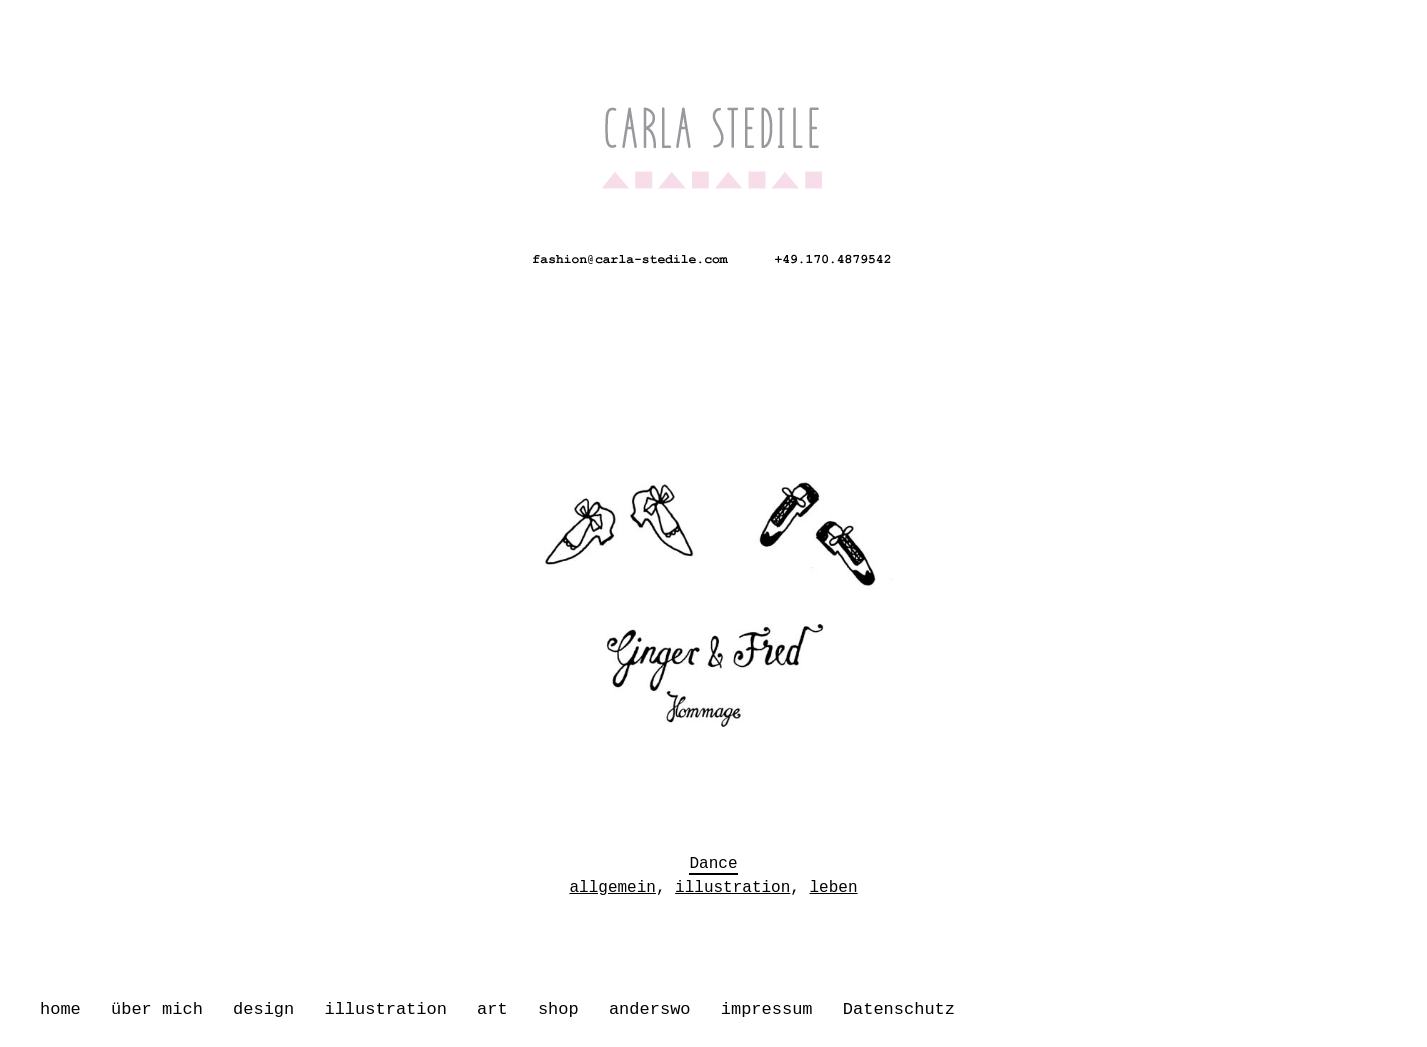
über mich (157, 1009)
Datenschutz (899, 1009)
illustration (385, 1009)
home (60, 1009)
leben (834, 882)
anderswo (650, 1009)
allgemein (612, 882)
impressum (767, 1009)
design (263, 1009)
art (492, 1009)
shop (558, 1009)
